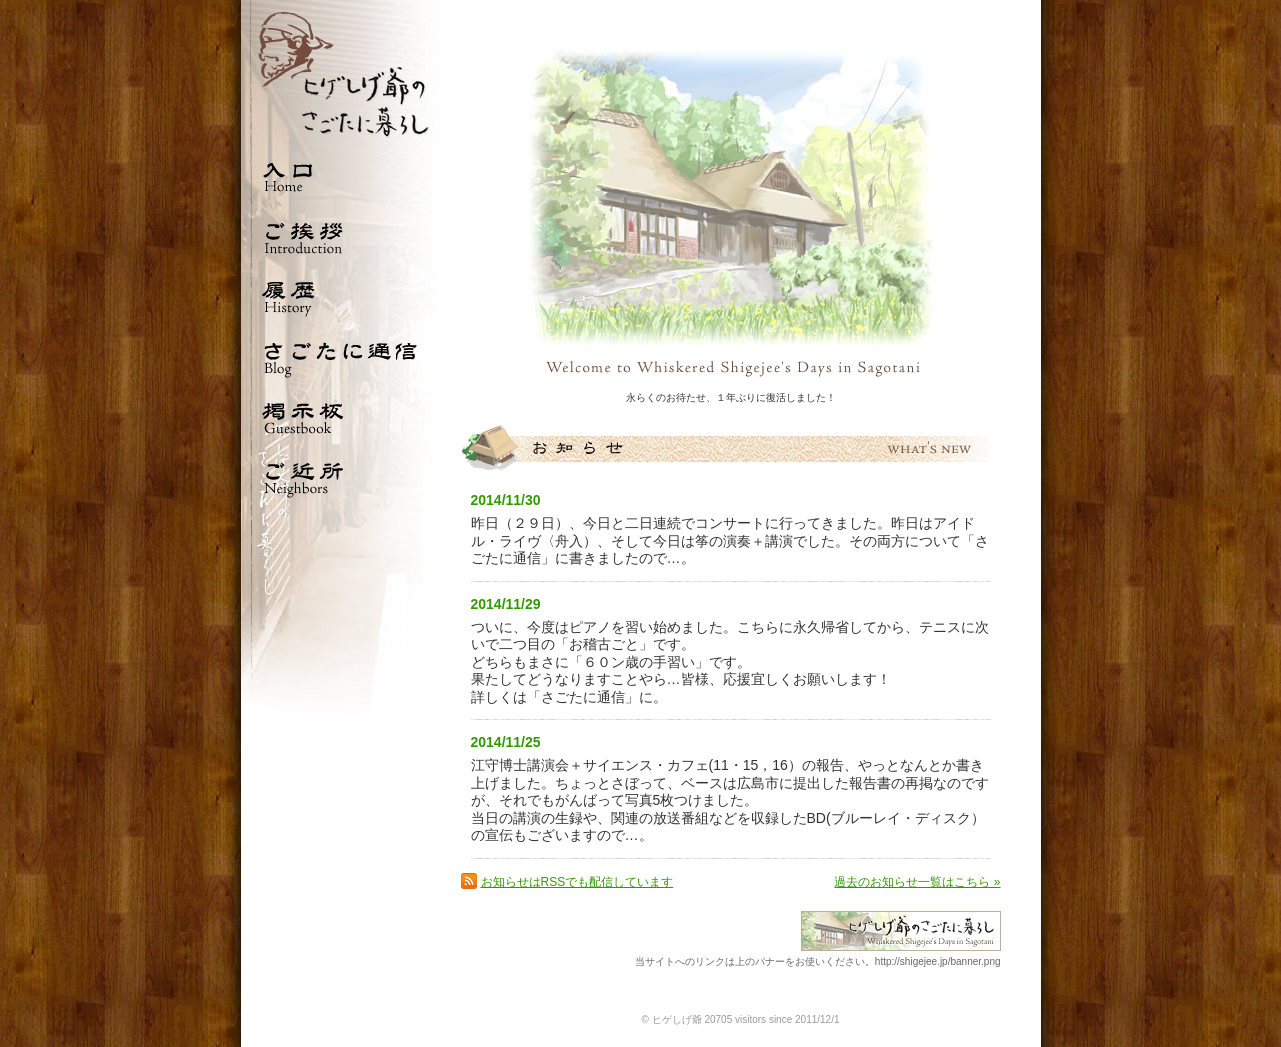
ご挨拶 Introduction (341, 237)
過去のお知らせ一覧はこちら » (917, 882)
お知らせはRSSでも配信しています (577, 882)
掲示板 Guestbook (341, 417)
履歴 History (341, 297)
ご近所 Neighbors (341, 477)
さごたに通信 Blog (341, 357)
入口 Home (341, 177)
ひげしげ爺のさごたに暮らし (341, 73)
